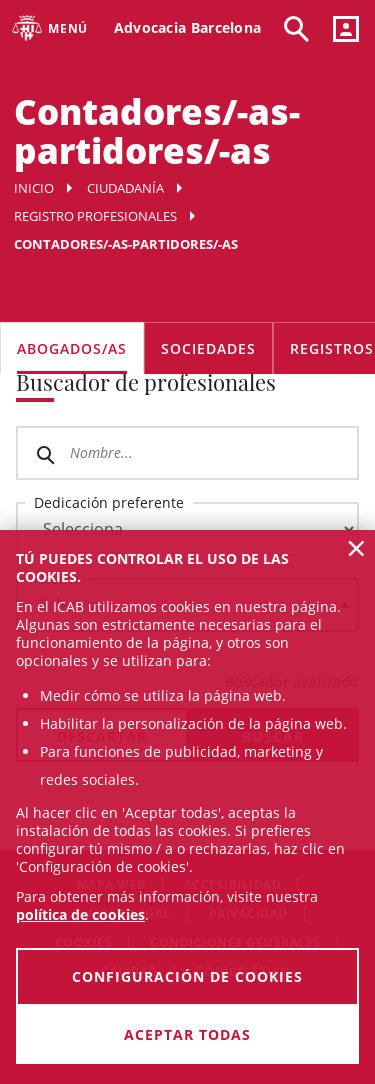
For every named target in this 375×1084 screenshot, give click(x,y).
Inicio (34, 188)
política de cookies (80, 914)
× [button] (356, 548)
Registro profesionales (95, 216)
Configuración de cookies (187, 976)
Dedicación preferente (109, 502)
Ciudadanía (125, 188)
